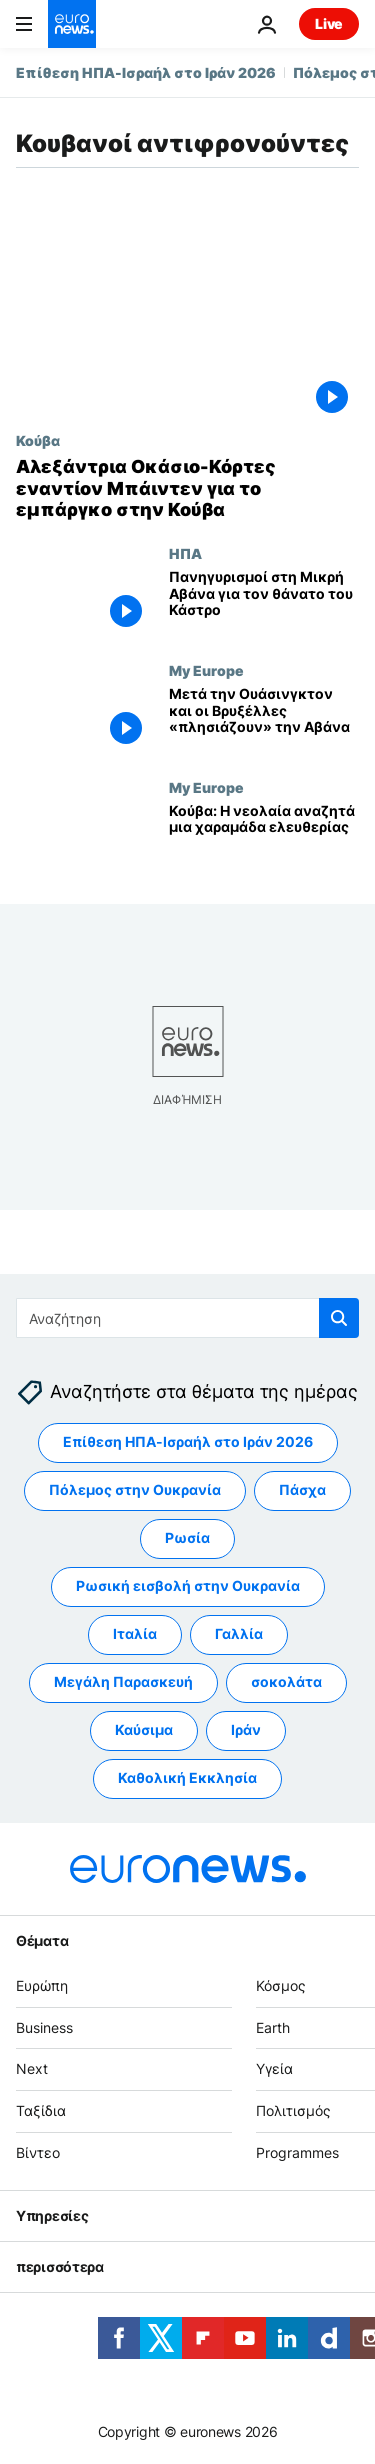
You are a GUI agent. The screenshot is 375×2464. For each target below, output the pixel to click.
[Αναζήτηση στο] (187, 1318)
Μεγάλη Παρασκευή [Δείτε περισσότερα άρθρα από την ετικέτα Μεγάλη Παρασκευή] (123, 1681)
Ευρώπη (42, 1984)
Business (44, 2026)
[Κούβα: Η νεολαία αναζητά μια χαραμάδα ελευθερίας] (264, 837)
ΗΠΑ (185, 553)
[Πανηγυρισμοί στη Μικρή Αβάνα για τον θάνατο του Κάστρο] (264, 603)
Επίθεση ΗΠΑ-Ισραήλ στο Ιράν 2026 (146, 72)
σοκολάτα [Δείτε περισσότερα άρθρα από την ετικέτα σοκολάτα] (286, 1681)
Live (329, 23)
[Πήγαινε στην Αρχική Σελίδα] (72, 24)
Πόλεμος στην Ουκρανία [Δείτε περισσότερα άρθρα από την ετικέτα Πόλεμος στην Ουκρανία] (135, 1489)
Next (32, 2068)
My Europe (206, 670)
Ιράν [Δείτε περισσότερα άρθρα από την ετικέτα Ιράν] (246, 1729)
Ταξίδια (41, 2110)
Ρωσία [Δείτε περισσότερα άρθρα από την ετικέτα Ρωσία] (187, 1537)
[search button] (339, 1318)
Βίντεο (38, 2151)
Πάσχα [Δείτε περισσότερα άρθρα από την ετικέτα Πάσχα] (302, 1489)
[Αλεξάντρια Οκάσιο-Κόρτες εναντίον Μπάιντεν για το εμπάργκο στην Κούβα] (187, 488)
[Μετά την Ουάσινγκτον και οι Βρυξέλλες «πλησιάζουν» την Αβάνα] (264, 720)
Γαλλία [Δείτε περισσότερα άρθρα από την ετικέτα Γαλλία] (239, 1633)
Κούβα (38, 440)
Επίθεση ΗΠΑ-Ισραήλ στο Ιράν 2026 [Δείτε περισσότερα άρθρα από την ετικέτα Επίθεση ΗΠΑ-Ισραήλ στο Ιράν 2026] (188, 1441)
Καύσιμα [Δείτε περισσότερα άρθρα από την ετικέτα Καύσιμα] (144, 1729)
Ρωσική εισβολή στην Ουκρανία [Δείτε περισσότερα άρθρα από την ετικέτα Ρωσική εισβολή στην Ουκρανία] (188, 1585)
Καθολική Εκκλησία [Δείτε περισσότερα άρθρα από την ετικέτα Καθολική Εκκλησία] (187, 1777)
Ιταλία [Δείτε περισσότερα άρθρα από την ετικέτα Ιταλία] (135, 1633)
